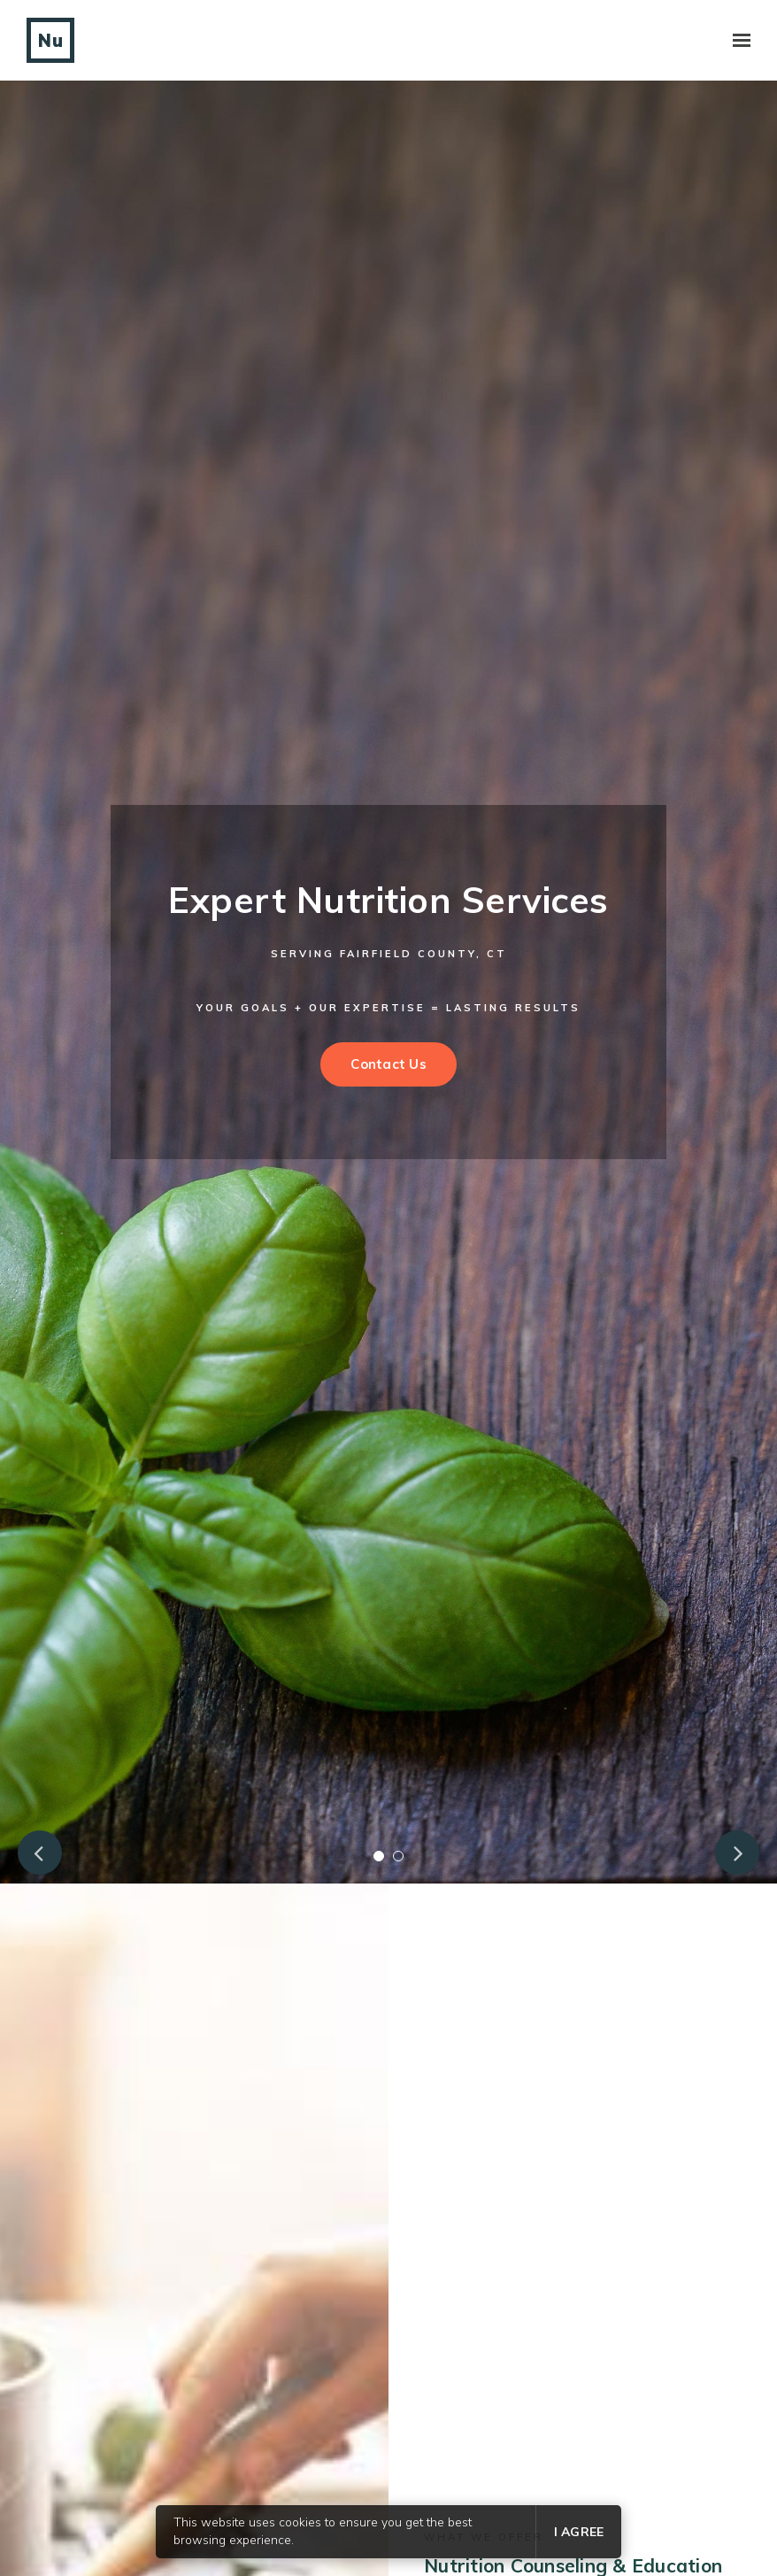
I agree (579, 2532)
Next (737, 1852)
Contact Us (388, 1064)
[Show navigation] (737, 40)
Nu (50, 40)
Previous (40, 1852)
